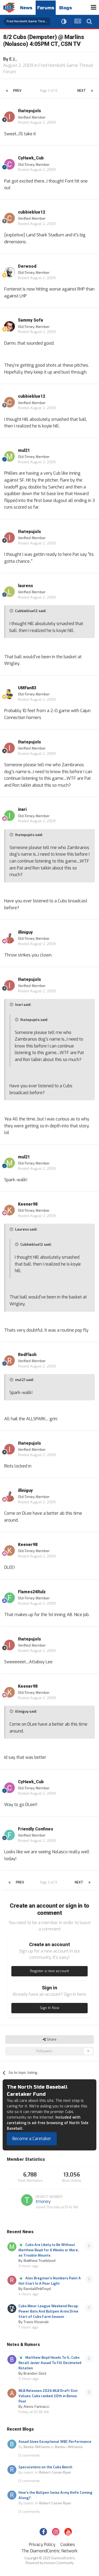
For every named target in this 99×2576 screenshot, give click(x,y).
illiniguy (25, 932)
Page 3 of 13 (49, 91)
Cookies (67, 2544)
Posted (37, 122)
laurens (25, 586)
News (26, 7)
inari (22, 809)
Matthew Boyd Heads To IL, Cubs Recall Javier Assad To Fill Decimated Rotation (49, 2362)
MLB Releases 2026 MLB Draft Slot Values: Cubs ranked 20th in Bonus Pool (48, 2396)
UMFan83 (27, 688)
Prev (17, 91)
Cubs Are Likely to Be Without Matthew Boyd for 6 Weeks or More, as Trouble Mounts (48, 2250)
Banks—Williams (69, 2447)
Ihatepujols (29, 111)
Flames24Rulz (32, 1592)
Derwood (27, 266)
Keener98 (27, 1204)
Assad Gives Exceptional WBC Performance (54, 2441)
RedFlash (27, 1355)
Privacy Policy (42, 2544)
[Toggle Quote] (12, 611)
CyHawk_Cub (31, 158)
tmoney (43, 2201)
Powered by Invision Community (49, 2563)
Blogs (65, 7)
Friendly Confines (35, 1829)
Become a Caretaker (31, 2138)
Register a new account (49, 1971)
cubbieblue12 (31, 212)
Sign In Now (49, 2008)
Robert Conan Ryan (55, 2472)
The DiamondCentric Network (49, 2551)
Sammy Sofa (30, 320)
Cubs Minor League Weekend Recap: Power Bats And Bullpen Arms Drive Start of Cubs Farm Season (48, 2311)
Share (49, 2040)
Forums (45, 7)
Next (81, 91)
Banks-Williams (36, 2447)
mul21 (24, 450)
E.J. (12, 59)
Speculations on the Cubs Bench (45, 2467)
